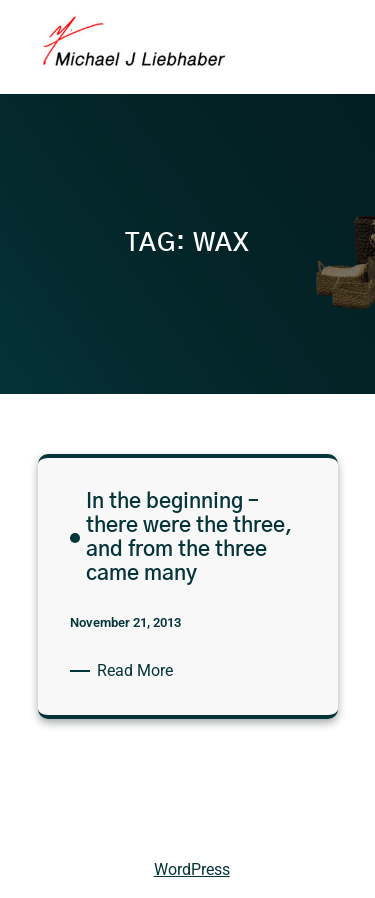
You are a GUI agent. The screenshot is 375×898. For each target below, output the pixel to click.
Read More (138, 671)
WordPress (192, 869)
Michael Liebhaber (81, 824)
